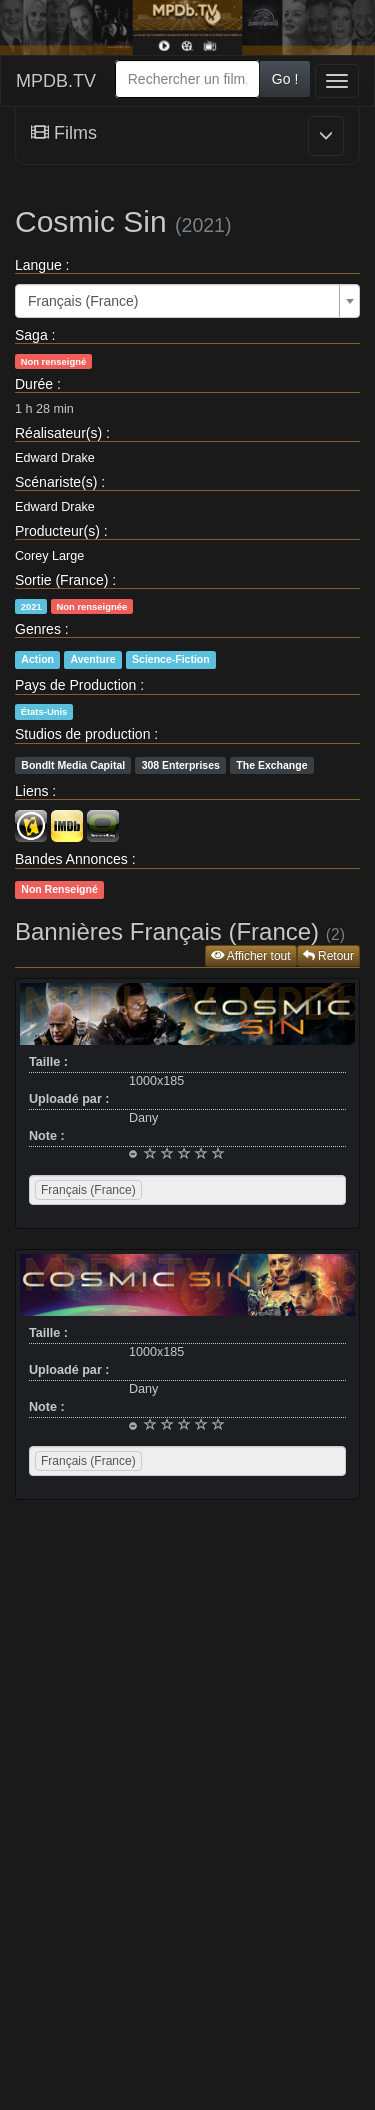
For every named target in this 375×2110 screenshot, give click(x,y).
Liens (31, 791)
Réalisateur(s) (58, 433)
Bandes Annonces (71, 859)
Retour (328, 956)
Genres (38, 629)
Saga (31, 335)
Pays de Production (75, 685)
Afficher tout (251, 956)
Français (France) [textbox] (83, 301)
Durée (34, 384)
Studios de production (82, 734)
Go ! (285, 79)
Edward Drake (55, 458)
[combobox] (187, 79)
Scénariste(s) (56, 482)
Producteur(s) (57, 531)
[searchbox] (172, 1190)
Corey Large (49, 556)
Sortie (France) (61, 580)
